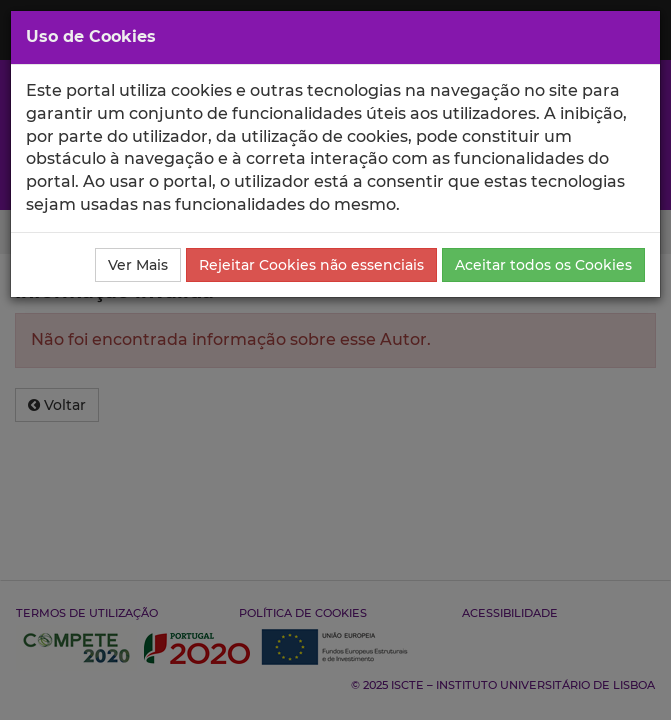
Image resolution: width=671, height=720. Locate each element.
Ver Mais (138, 265)
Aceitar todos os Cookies (543, 265)
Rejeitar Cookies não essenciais (311, 265)
